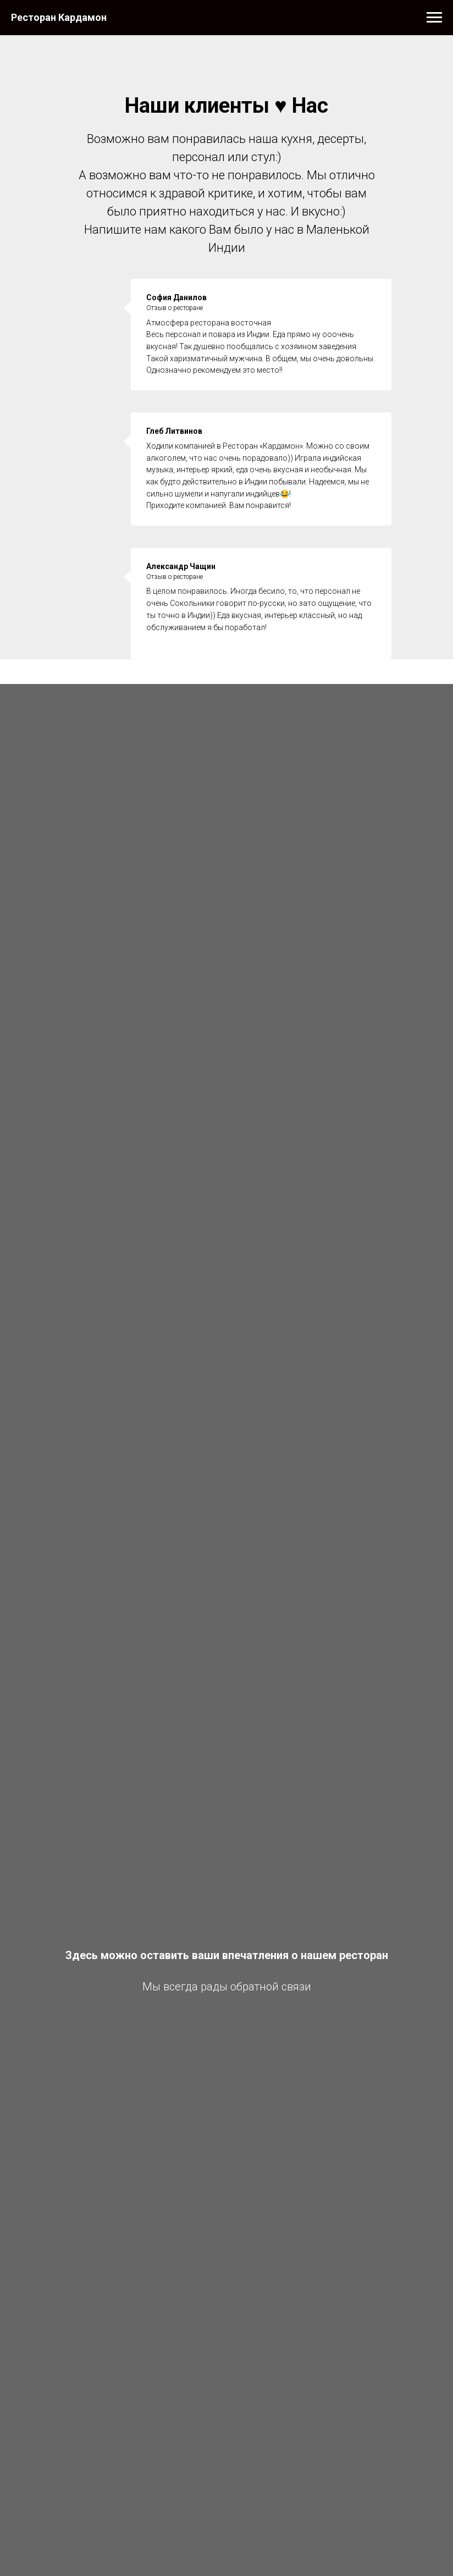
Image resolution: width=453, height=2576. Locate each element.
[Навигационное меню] (434, 17)
